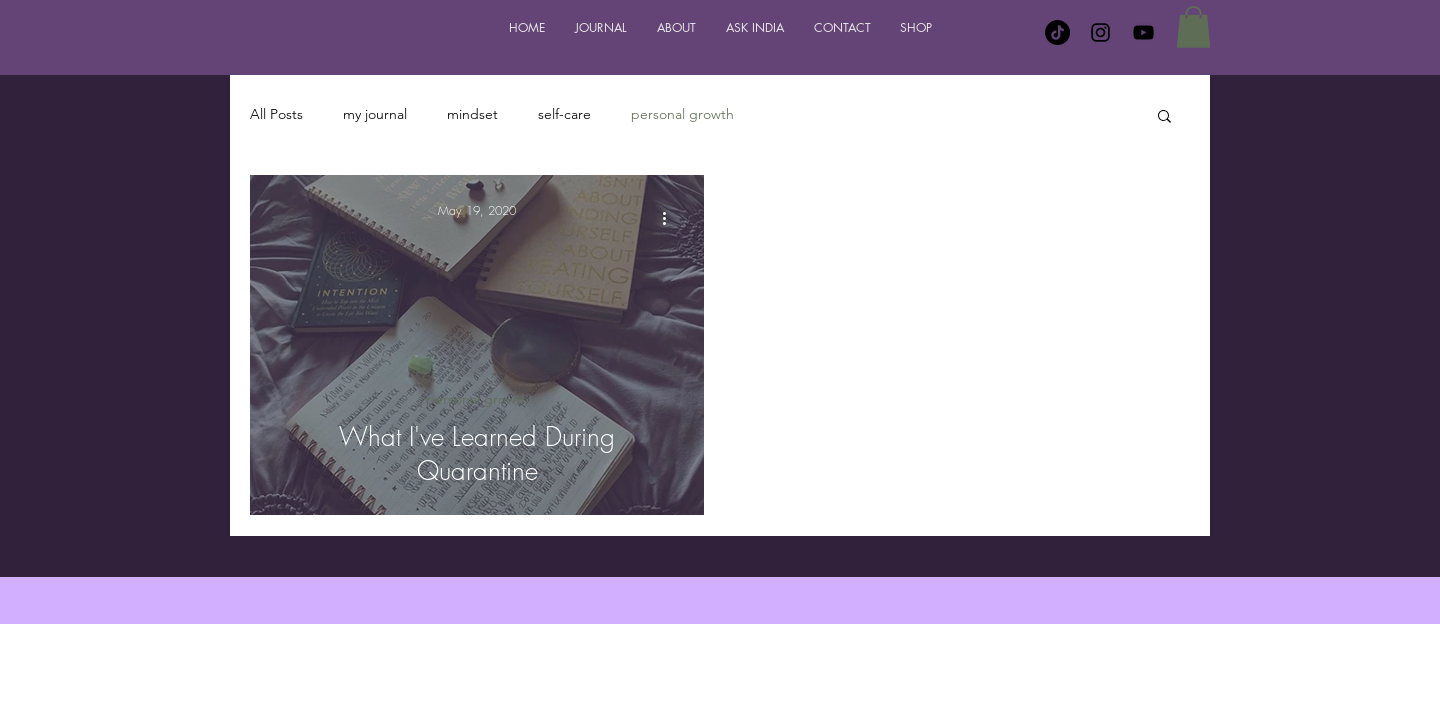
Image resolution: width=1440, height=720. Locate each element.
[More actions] (671, 219)
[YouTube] (1143, 32)
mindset (472, 114)
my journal (375, 114)
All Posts (276, 114)
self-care (564, 114)
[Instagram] (1100, 32)
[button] (1193, 27)
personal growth (682, 114)
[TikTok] (1057, 32)
